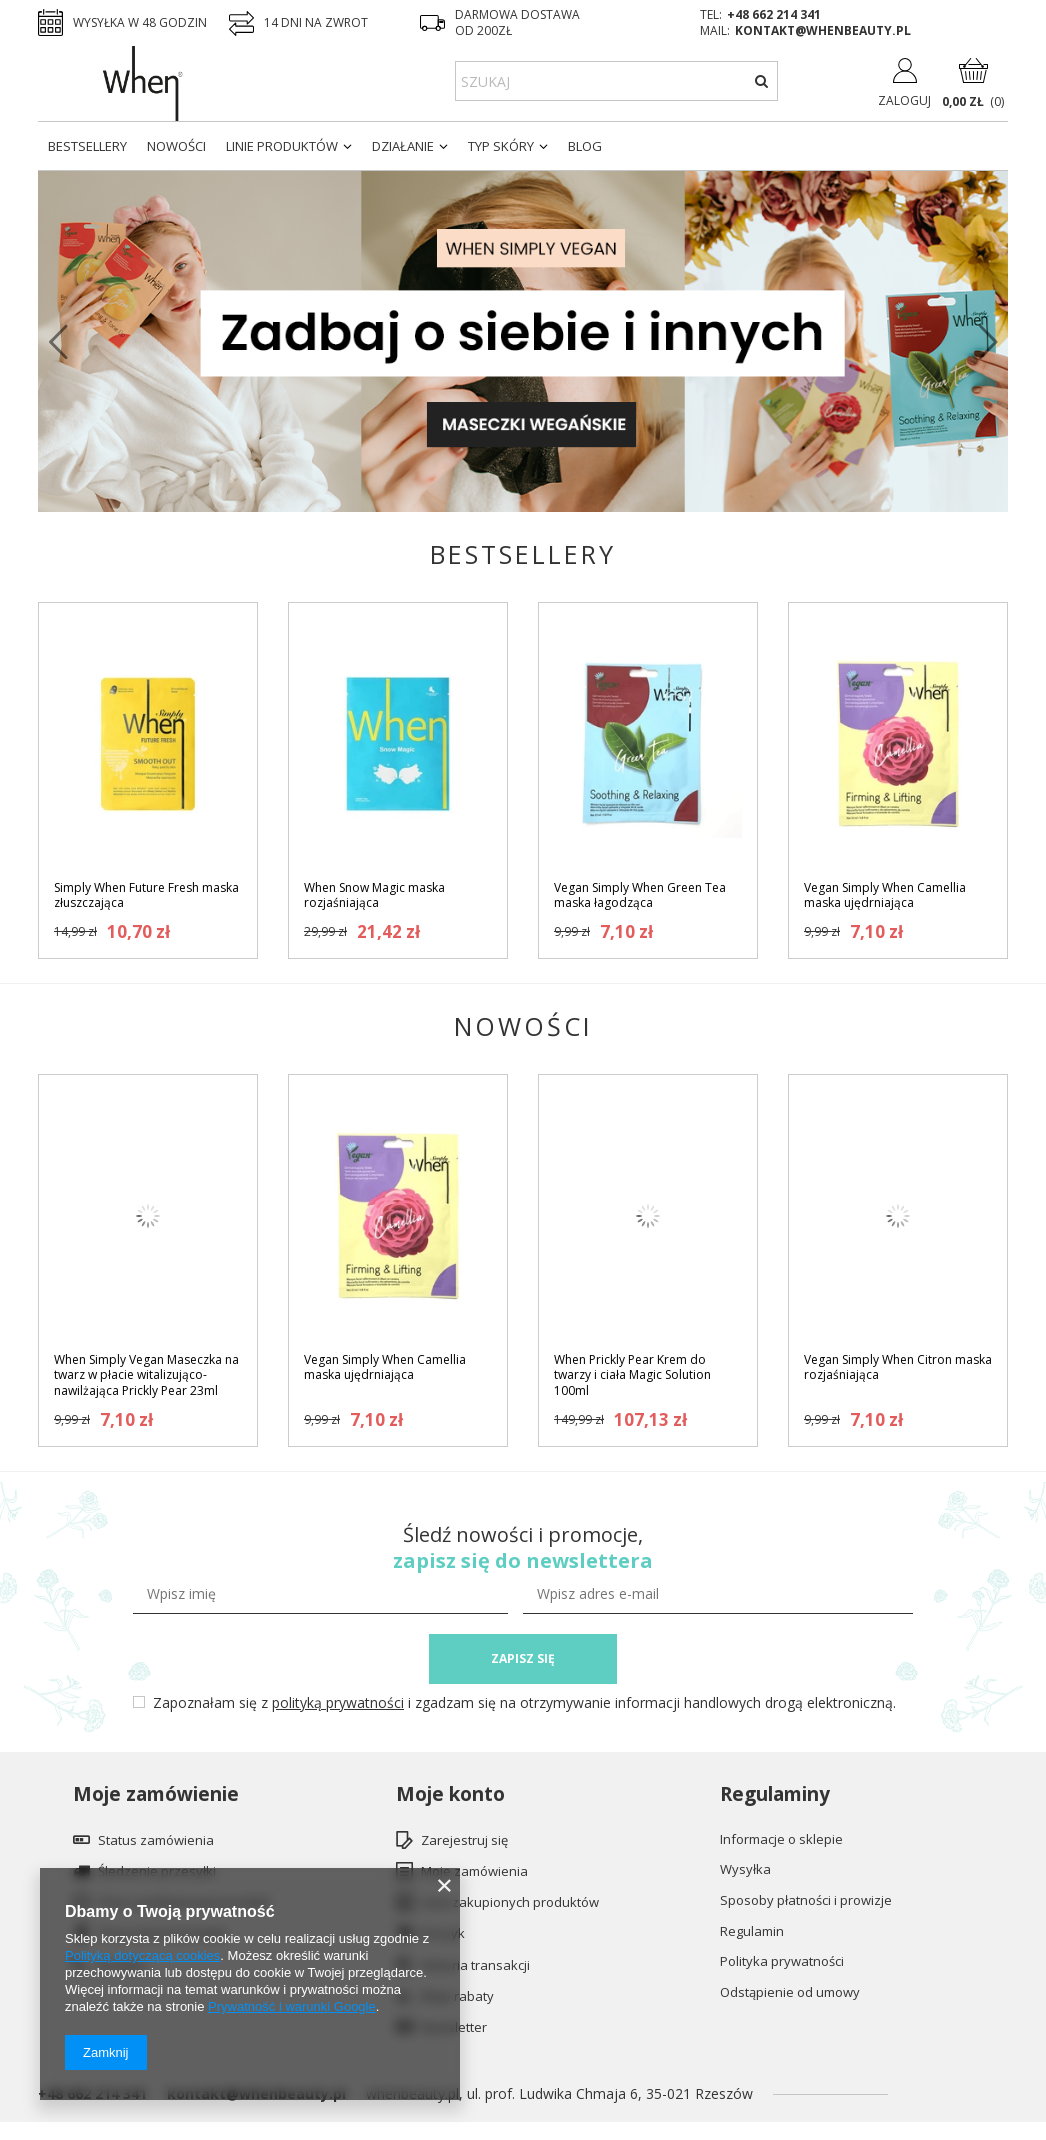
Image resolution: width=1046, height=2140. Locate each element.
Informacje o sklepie (781, 1840)
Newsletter (454, 2028)
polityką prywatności (338, 1702)
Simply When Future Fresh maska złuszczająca (146, 895)
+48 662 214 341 (774, 14)
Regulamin (752, 1932)
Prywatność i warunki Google (292, 2006)
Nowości (176, 146)
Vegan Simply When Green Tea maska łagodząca (640, 895)
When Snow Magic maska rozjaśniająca (374, 895)
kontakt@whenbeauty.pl (823, 30)
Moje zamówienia (474, 1872)
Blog (585, 146)
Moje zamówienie (156, 1794)
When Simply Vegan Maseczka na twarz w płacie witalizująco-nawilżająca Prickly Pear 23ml (146, 1375)
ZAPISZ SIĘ (523, 1658)
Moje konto (450, 1794)
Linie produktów (282, 146)
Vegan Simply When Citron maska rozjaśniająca (898, 1368)
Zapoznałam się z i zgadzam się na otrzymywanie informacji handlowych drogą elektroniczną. (524, 1703)
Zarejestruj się (464, 1841)
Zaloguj (904, 100)
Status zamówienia (156, 1841)
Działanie (403, 146)
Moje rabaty (457, 1997)
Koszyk (443, 1934)
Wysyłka (745, 1870)
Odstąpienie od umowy (790, 1993)
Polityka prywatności (782, 1962)
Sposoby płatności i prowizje (806, 1901)
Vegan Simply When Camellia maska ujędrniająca (885, 895)
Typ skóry (501, 146)
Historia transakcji (475, 1966)
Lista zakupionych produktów (510, 1903)
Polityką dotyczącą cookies (142, 1955)
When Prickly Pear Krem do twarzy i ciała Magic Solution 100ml (632, 1375)
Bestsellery (87, 146)
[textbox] (616, 81)
